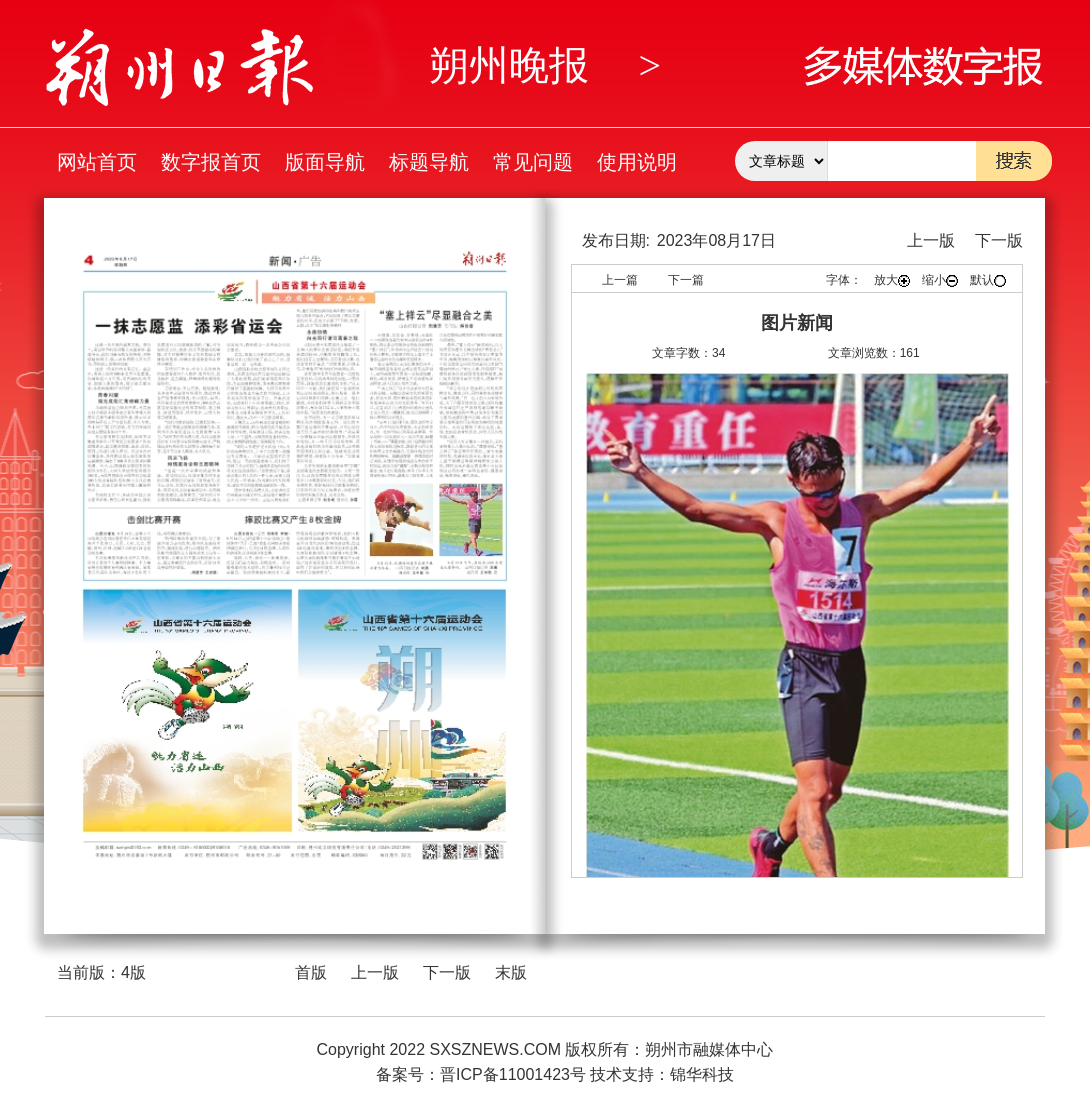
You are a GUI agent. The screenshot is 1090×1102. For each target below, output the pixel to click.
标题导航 (429, 162)
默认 (988, 280)
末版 (511, 972)
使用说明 (637, 162)
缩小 (940, 280)
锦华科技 (702, 1074)
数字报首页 (211, 162)
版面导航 (325, 162)
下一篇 (686, 280)
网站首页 (97, 162)
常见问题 (533, 162)
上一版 (375, 972)
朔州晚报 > (545, 65)
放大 (892, 280)
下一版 (447, 972)
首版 (311, 972)
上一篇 (620, 280)
